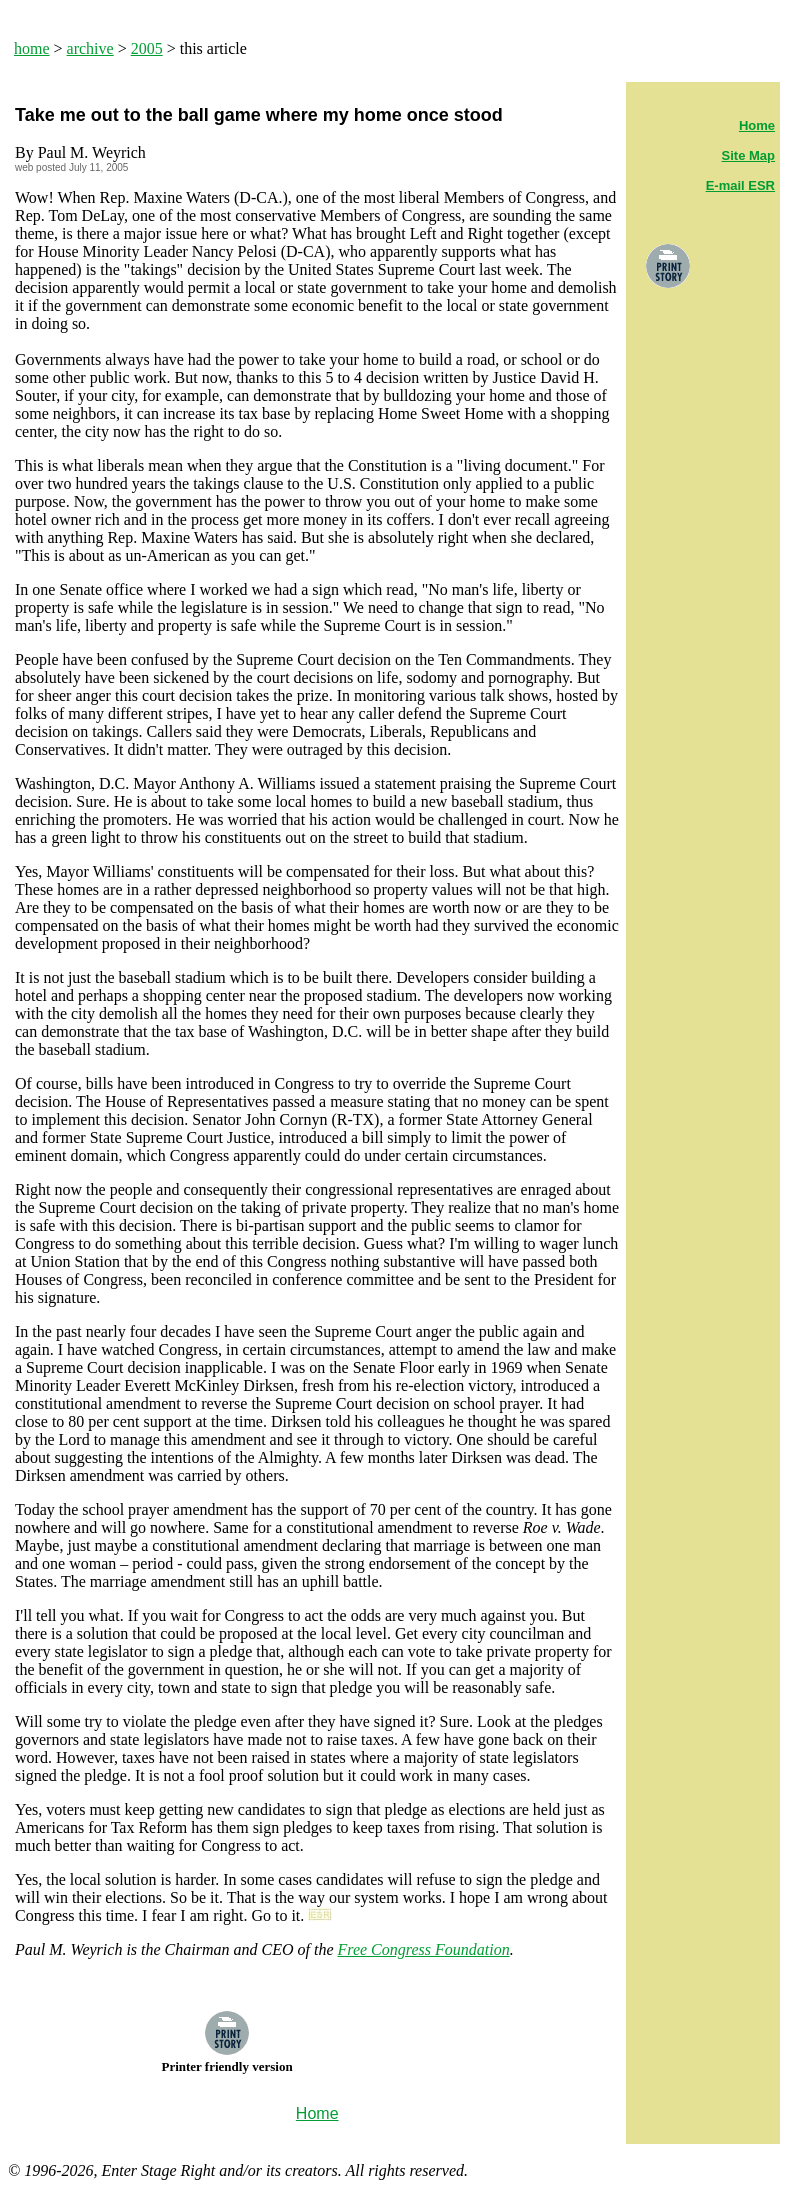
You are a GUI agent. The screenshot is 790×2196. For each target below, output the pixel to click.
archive (90, 48)
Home (757, 125)
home (32, 48)
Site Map (748, 155)
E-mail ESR (740, 185)
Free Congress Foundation (424, 1949)
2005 (147, 48)
